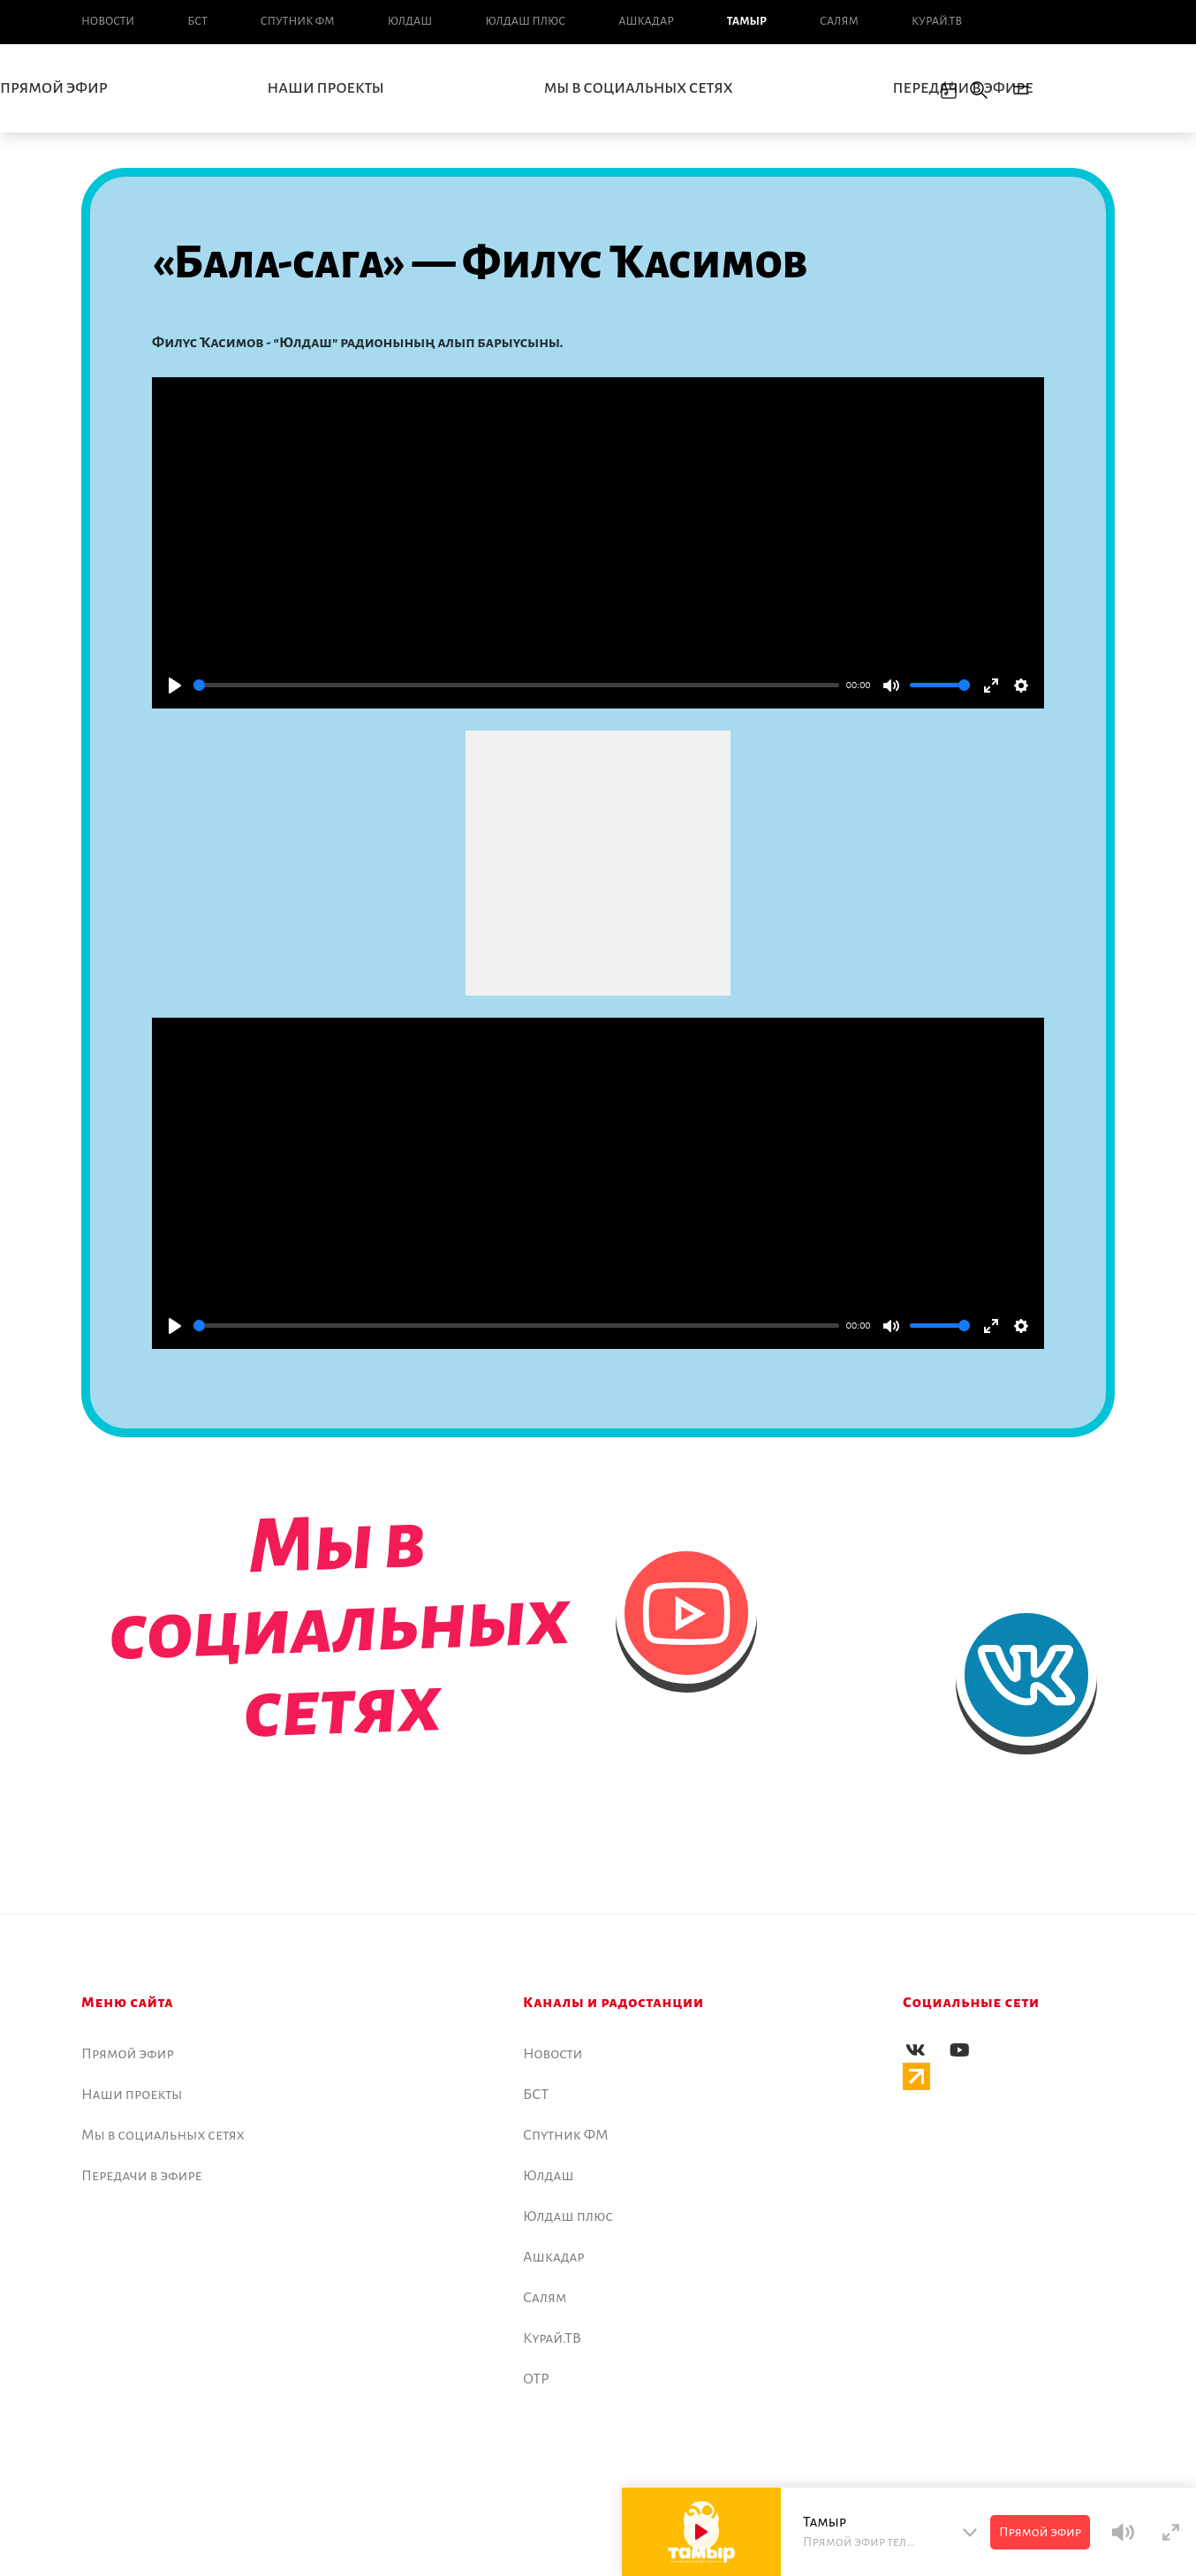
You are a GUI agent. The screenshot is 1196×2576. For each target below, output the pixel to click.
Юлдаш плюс (525, 21)
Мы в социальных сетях (638, 88)
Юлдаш (410, 21)
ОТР (536, 2379)
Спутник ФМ (298, 21)
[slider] (516, 685)
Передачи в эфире (963, 88)
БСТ (197, 21)
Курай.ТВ (937, 21)
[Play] (175, 685)
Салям (839, 21)
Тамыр (747, 21)
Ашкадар (645, 21)
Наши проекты (326, 88)
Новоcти (107, 21)
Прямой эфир (127, 2054)
